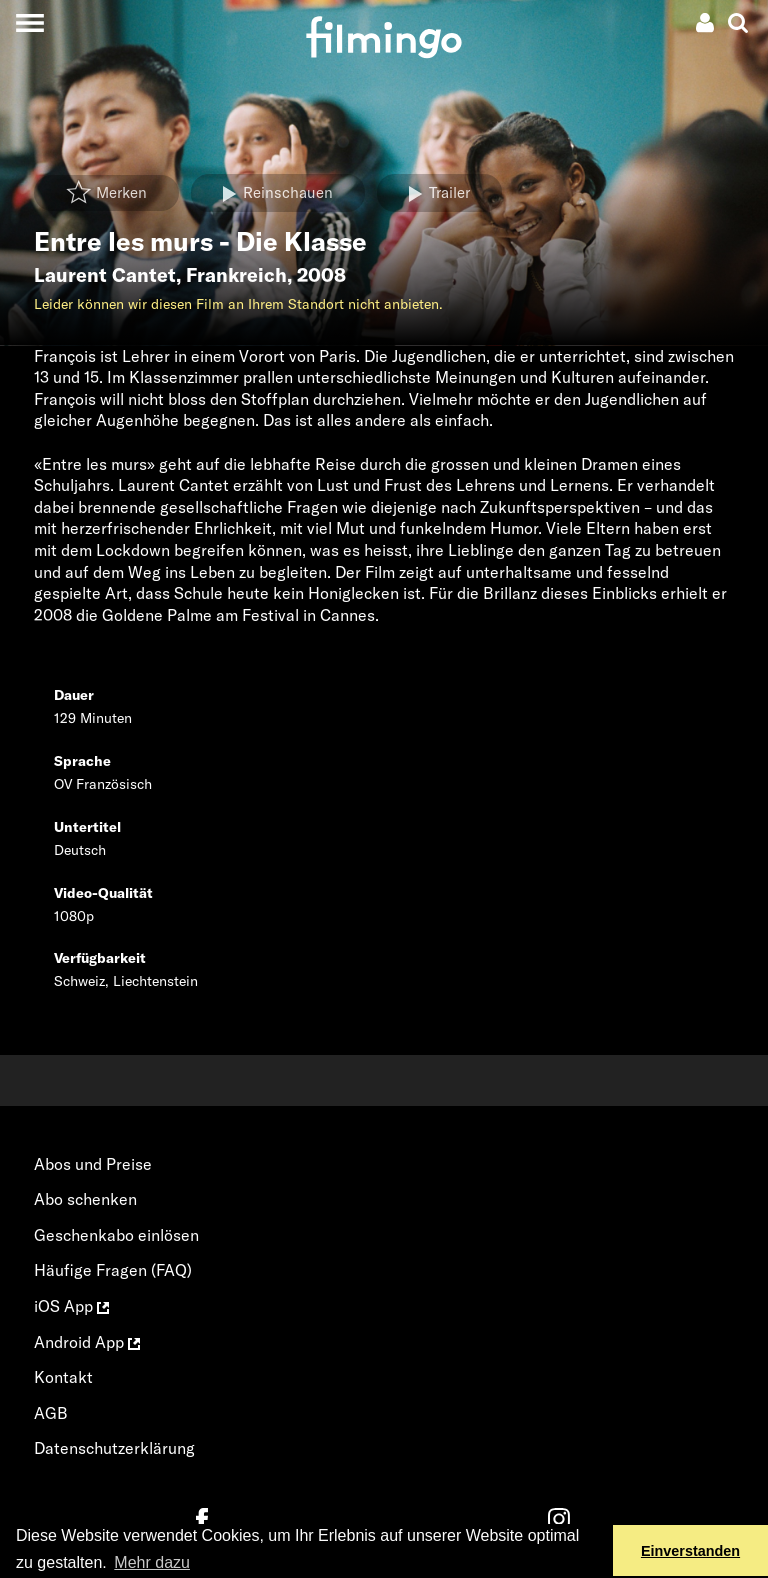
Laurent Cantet (105, 275)
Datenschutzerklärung (114, 1448)
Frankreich (236, 275)
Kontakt (63, 1377)
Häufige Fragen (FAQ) (113, 1270)
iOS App (71, 1306)
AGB (51, 1413)
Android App (87, 1342)
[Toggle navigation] (29, 22)
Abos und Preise (93, 1164)
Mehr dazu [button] (152, 1562)
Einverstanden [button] (690, 1551)
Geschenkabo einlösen (116, 1235)
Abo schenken (85, 1199)
